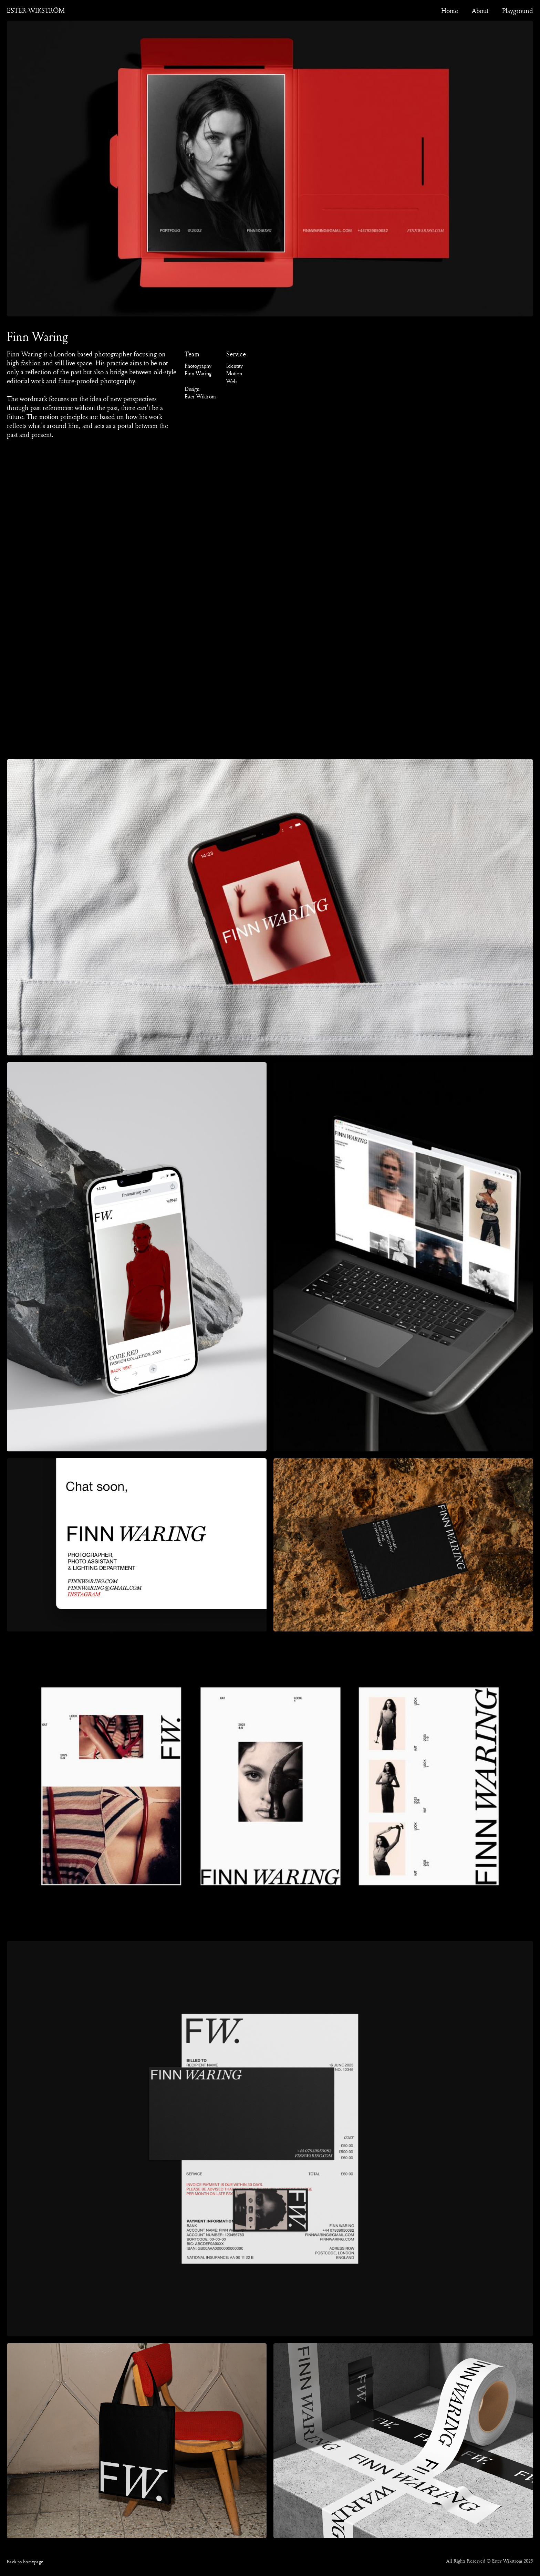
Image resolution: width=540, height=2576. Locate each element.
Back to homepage (25, 2561)
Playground (517, 10)
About (480, 10)
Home (449, 10)
